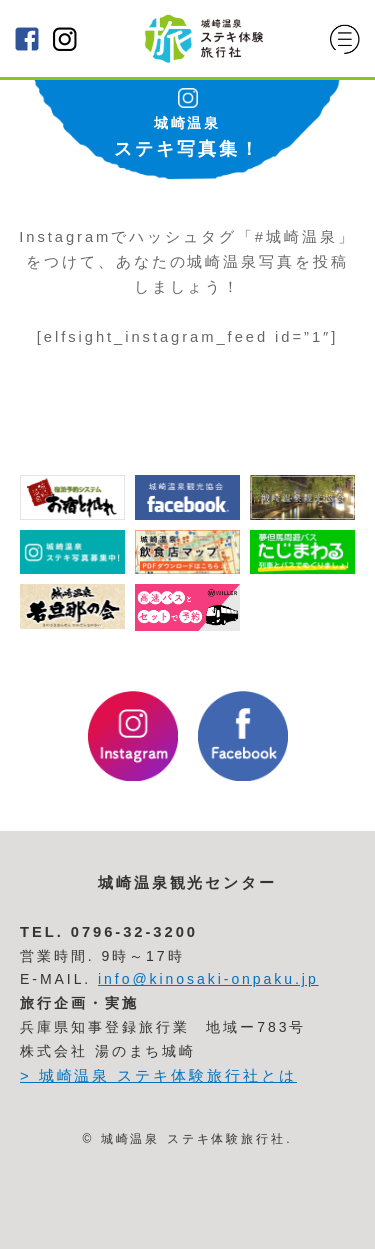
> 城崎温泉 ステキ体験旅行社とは (158, 1076)
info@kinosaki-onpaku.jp (208, 979)
